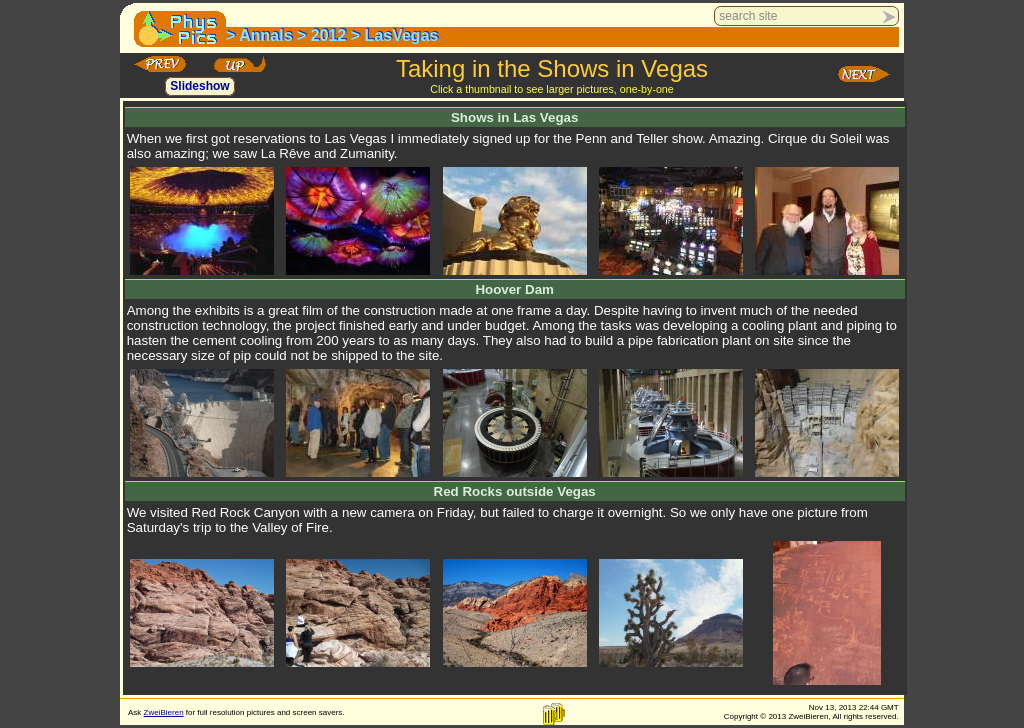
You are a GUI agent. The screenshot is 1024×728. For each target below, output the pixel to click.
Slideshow (199, 87)
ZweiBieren (164, 712)
